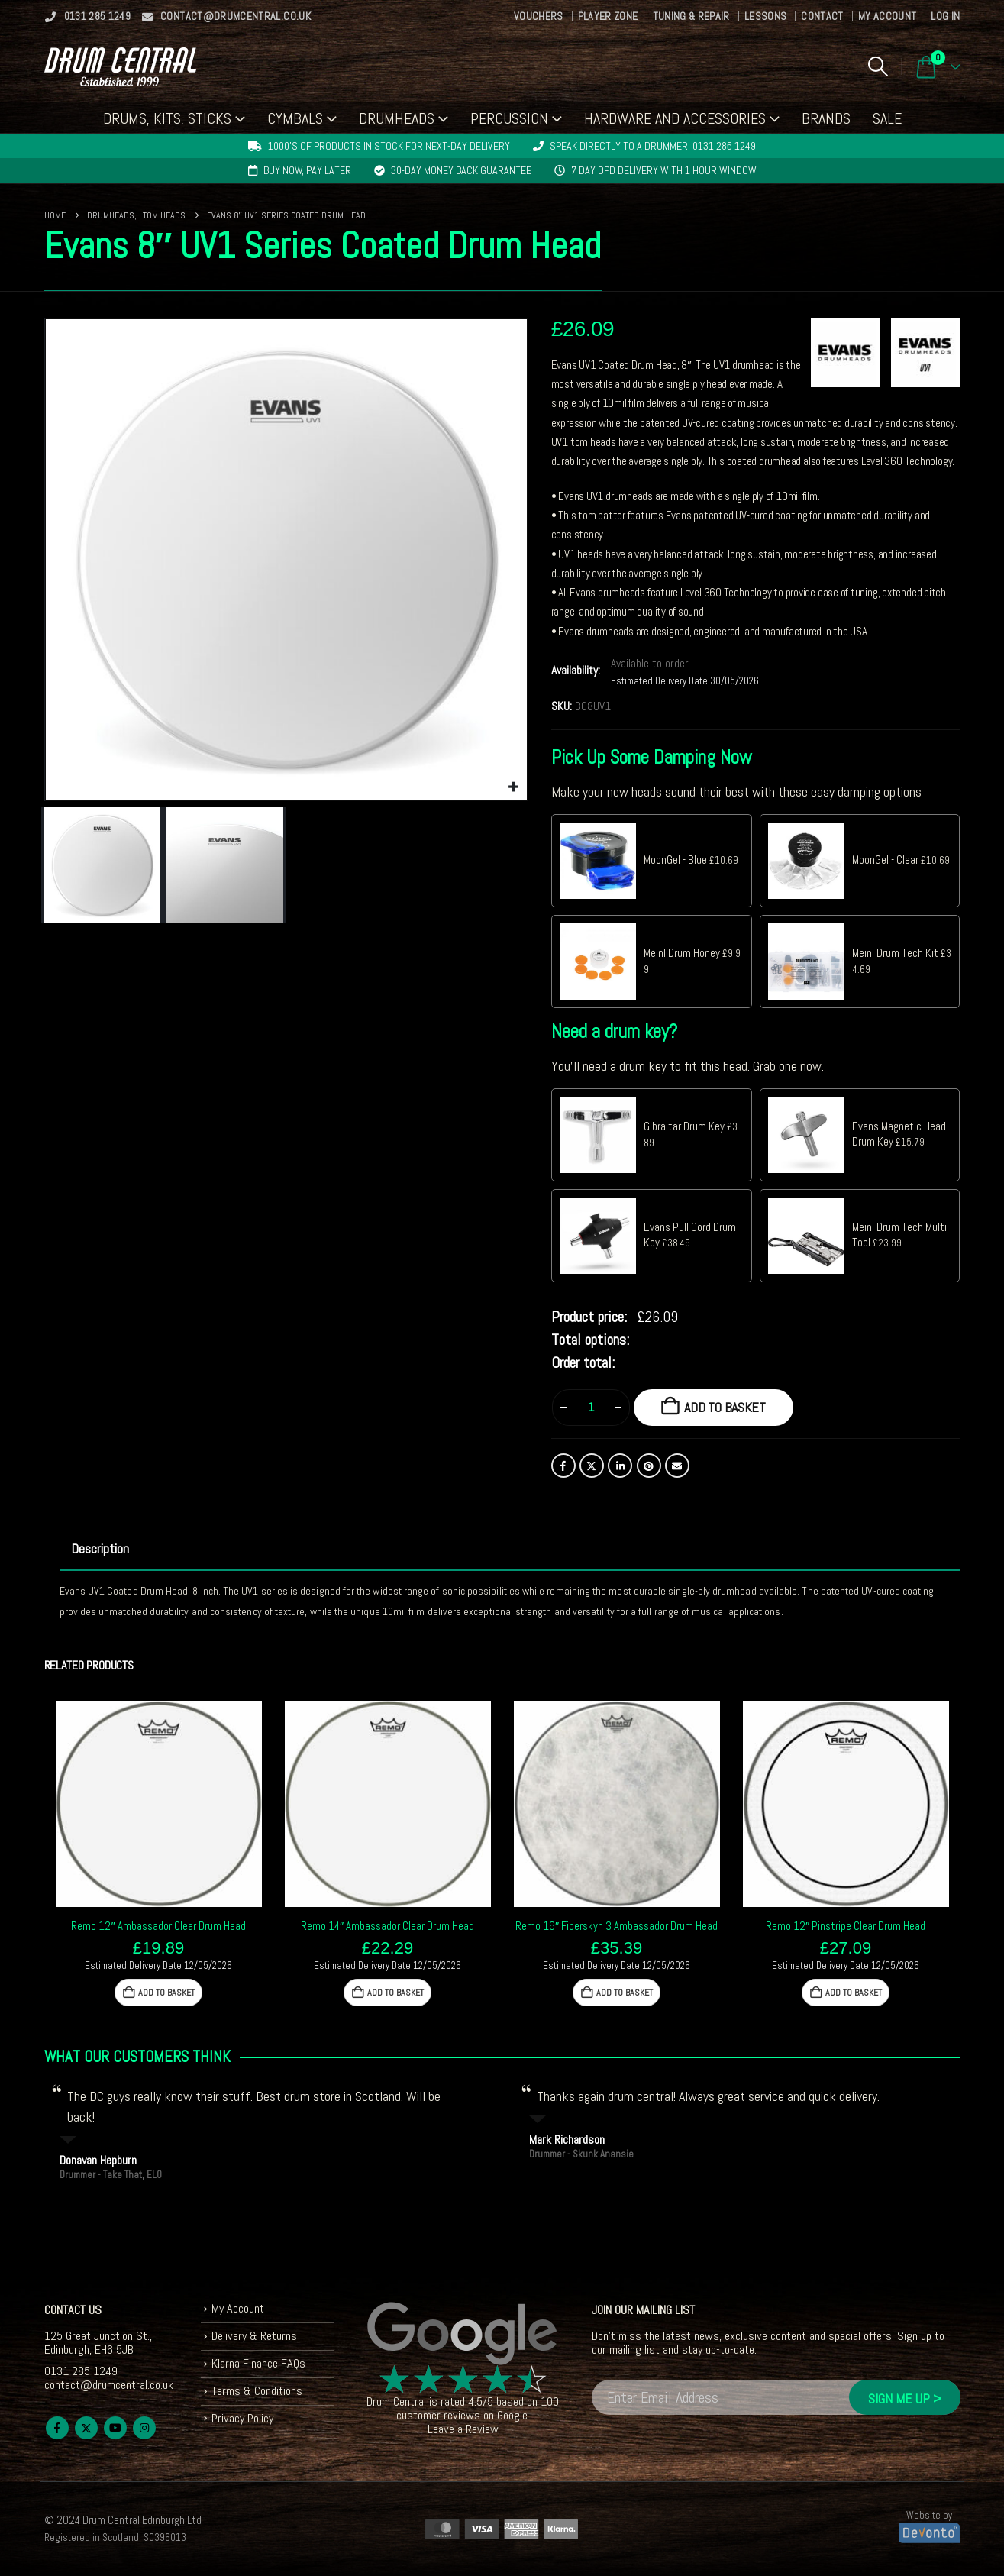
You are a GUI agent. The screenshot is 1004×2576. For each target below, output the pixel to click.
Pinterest (649, 1465)
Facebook (563, 1465)
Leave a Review (463, 2429)
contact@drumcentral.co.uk (225, 16)
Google (512, 2415)
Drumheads (396, 118)
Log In (945, 16)
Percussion (509, 118)
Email (677, 1465)
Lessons (765, 16)
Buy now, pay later (307, 170)
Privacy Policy (242, 2418)
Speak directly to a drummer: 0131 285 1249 (653, 146)
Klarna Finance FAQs (258, 2363)
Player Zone (608, 16)
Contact (822, 16)
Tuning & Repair (691, 16)
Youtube (115, 2427)
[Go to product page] (159, 1804)
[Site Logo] (120, 66)
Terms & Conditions (256, 2391)
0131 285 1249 (87, 16)
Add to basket (725, 1407)
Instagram (144, 2427)
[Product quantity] (591, 1407)
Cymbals (295, 118)
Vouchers (538, 16)
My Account (887, 16)
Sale (887, 118)
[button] (877, 66)
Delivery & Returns (254, 2336)
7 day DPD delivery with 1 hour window (664, 170)
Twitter (591, 1465)
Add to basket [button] (166, 1992)
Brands (826, 118)
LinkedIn (620, 1465)
